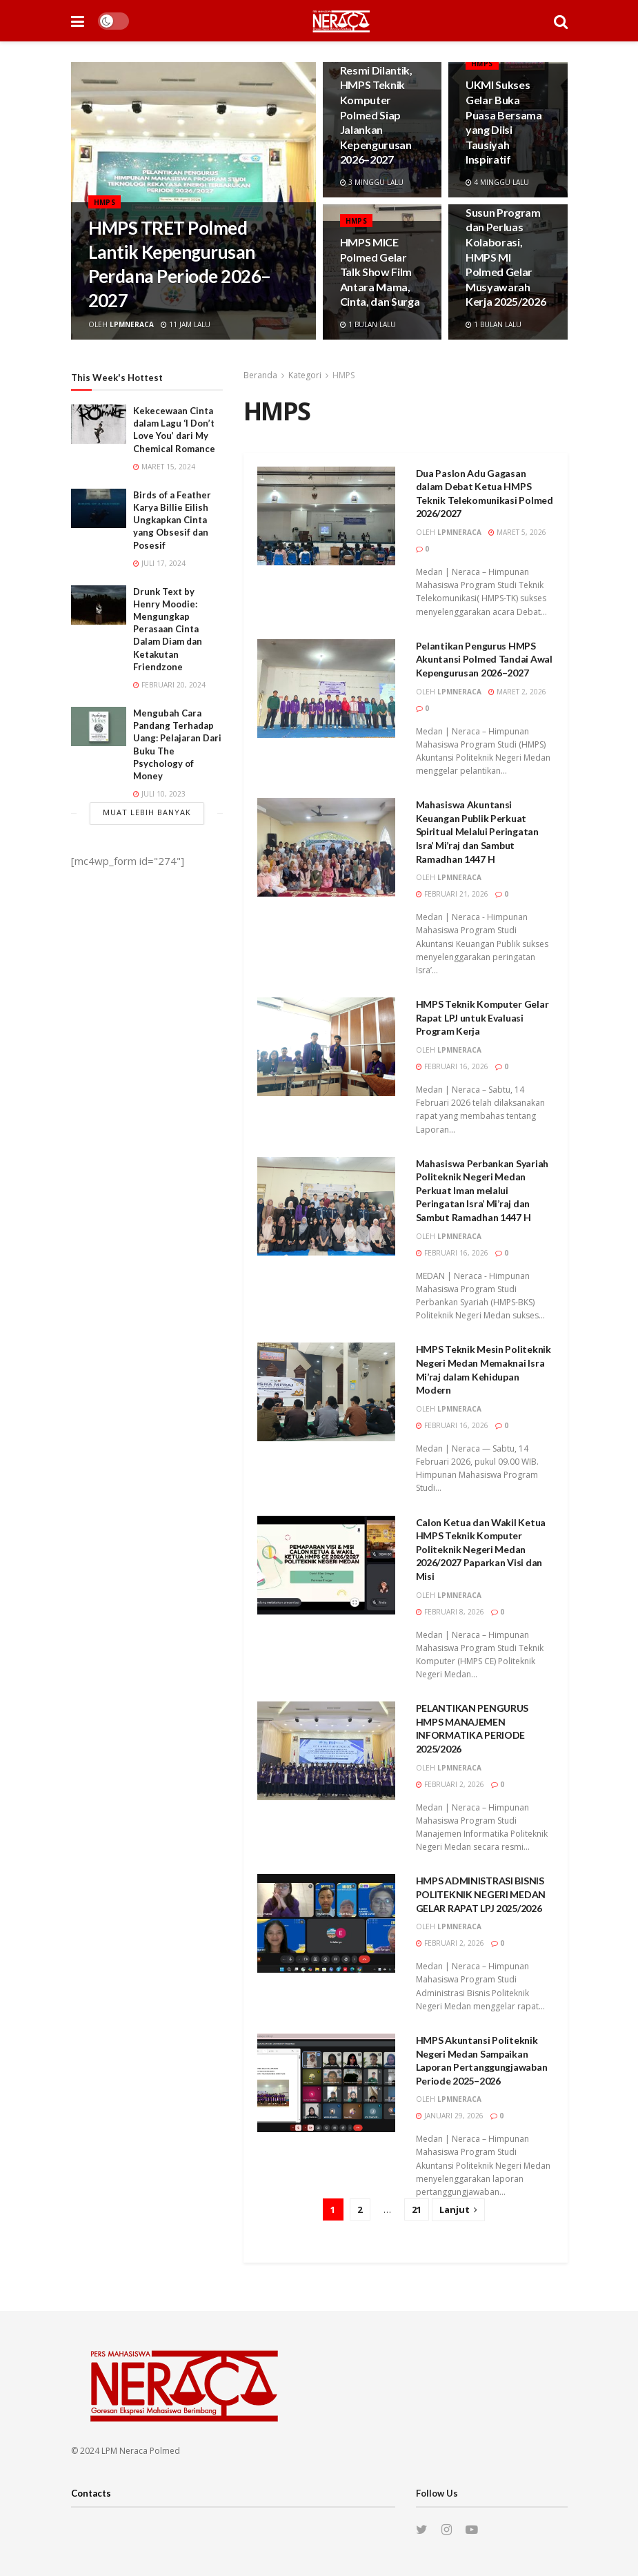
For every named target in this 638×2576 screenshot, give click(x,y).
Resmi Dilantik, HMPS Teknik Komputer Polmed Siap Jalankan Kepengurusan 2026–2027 (376, 115)
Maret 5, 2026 (517, 532)
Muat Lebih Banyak (147, 812)
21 (416, 2209)
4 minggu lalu (497, 182)
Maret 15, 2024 (164, 466)
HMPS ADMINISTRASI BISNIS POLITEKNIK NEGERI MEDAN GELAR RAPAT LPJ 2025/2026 (481, 1894)
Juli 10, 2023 (159, 794)
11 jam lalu (185, 324)
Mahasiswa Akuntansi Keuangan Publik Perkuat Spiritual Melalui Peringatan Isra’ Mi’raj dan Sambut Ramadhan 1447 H (477, 831)
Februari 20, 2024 (169, 685)
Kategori (304, 375)
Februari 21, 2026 (452, 894)
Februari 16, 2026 (452, 1066)
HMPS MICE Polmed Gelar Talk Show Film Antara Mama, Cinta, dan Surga (380, 271)
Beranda (260, 375)
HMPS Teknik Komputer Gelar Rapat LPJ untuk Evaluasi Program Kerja (482, 1017)
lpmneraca (132, 324)
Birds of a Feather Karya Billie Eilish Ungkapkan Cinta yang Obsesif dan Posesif (172, 520)
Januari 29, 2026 (450, 2115)
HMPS (105, 202)
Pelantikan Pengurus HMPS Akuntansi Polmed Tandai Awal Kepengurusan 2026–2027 (484, 659)
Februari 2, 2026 (450, 1784)
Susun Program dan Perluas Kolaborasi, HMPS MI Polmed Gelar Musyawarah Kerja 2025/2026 (506, 257)
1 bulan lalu (368, 324)
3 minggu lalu (371, 182)
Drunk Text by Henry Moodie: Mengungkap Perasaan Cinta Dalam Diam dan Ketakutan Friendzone (167, 629)
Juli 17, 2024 (159, 563)
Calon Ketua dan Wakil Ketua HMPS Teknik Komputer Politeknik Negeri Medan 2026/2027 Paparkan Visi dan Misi (481, 1549)
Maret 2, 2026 (517, 691)
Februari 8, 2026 (450, 1612)
